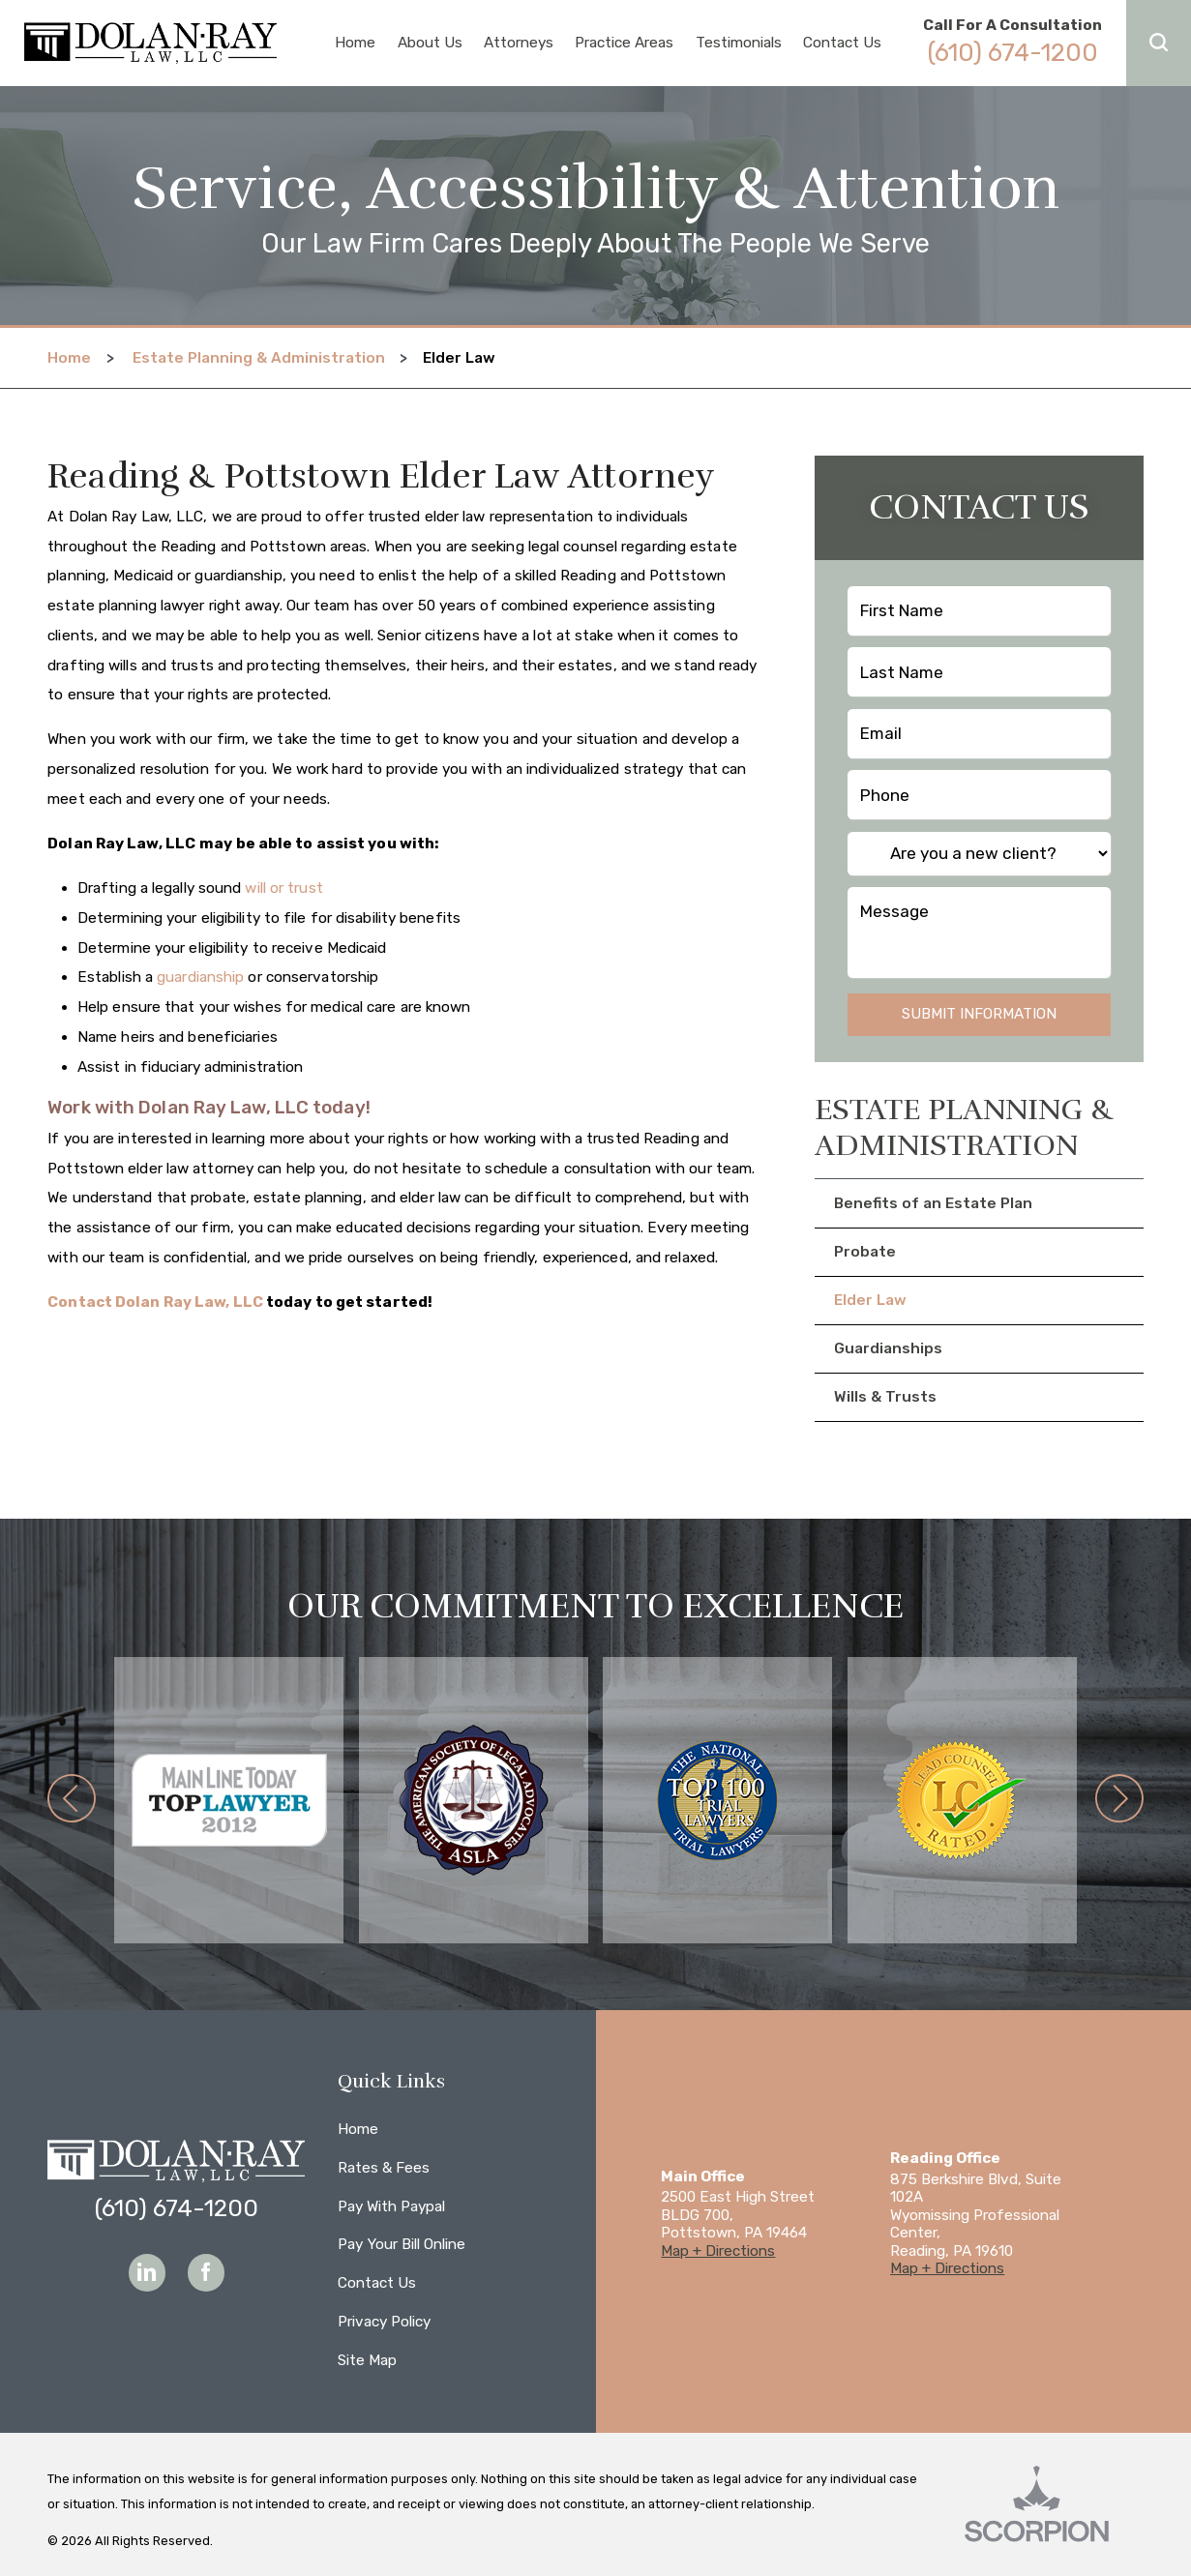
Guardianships (888, 1348)
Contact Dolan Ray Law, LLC (155, 1302)
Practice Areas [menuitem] (624, 42)
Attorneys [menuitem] (518, 42)
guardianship (200, 977)
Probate (865, 1251)
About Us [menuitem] (430, 42)
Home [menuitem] (355, 42)
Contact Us (377, 2283)
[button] (1158, 43)
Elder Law (870, 1300)
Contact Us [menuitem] (842, 42)
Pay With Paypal (391, 2206)
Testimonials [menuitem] (739, 42)
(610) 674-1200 (1013, 52)
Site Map (367, 2360)
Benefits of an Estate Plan (933, 1203)
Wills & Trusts (885, 1397)
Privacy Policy (384, 2321)
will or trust (283, 888)
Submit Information (979, 1013)
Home (69, 358)
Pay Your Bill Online (401, 2244)
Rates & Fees (384, 2167)
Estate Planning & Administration (259, 358)
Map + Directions (718, 2251)
